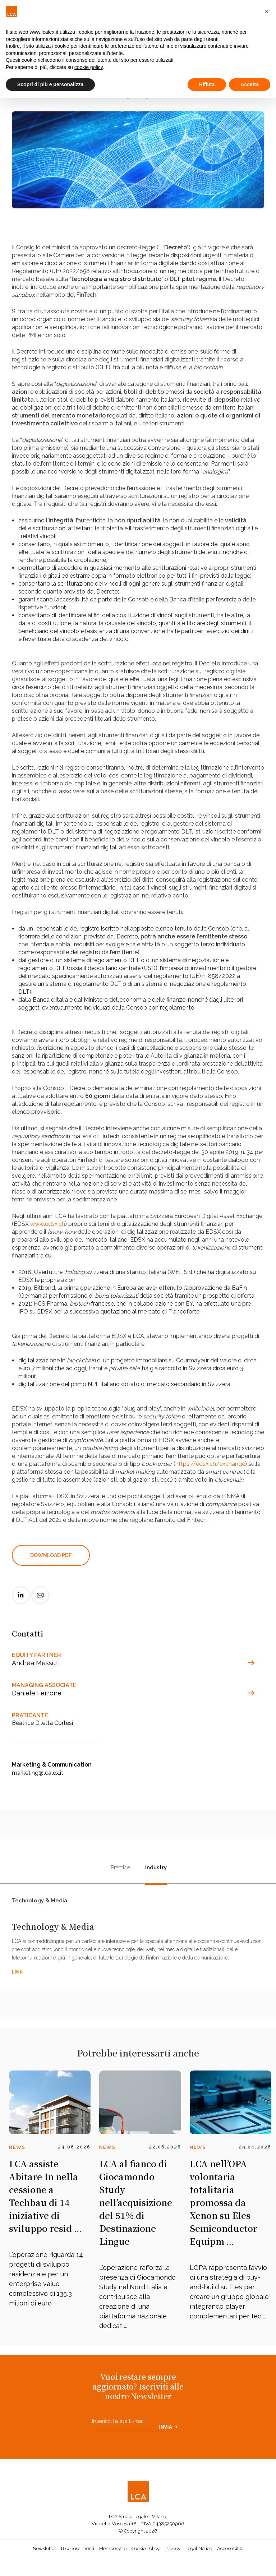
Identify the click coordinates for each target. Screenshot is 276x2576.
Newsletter (44, 2555)
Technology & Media (39, 1903)
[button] (266, 11)
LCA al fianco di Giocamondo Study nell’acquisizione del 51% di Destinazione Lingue (135, 2209)
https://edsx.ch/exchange (210, 1463)
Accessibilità (230, 2555)
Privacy (172, 2555)
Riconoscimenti (77, 2555)
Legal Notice (198, 2555)
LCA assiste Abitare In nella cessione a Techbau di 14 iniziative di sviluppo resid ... (45, 2202)
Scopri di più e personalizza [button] (50, 84)
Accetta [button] (249, 84)
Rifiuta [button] (207, 84)
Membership (112, 2555)
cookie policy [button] (88, 67)
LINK (17, 1978)
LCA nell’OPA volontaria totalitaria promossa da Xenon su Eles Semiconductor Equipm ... (223, 2209)
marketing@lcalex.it (37, 1772)
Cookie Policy (146, 2555)
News (17, 2154)
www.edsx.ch (47, 1223)
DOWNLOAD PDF (51, 1555)
